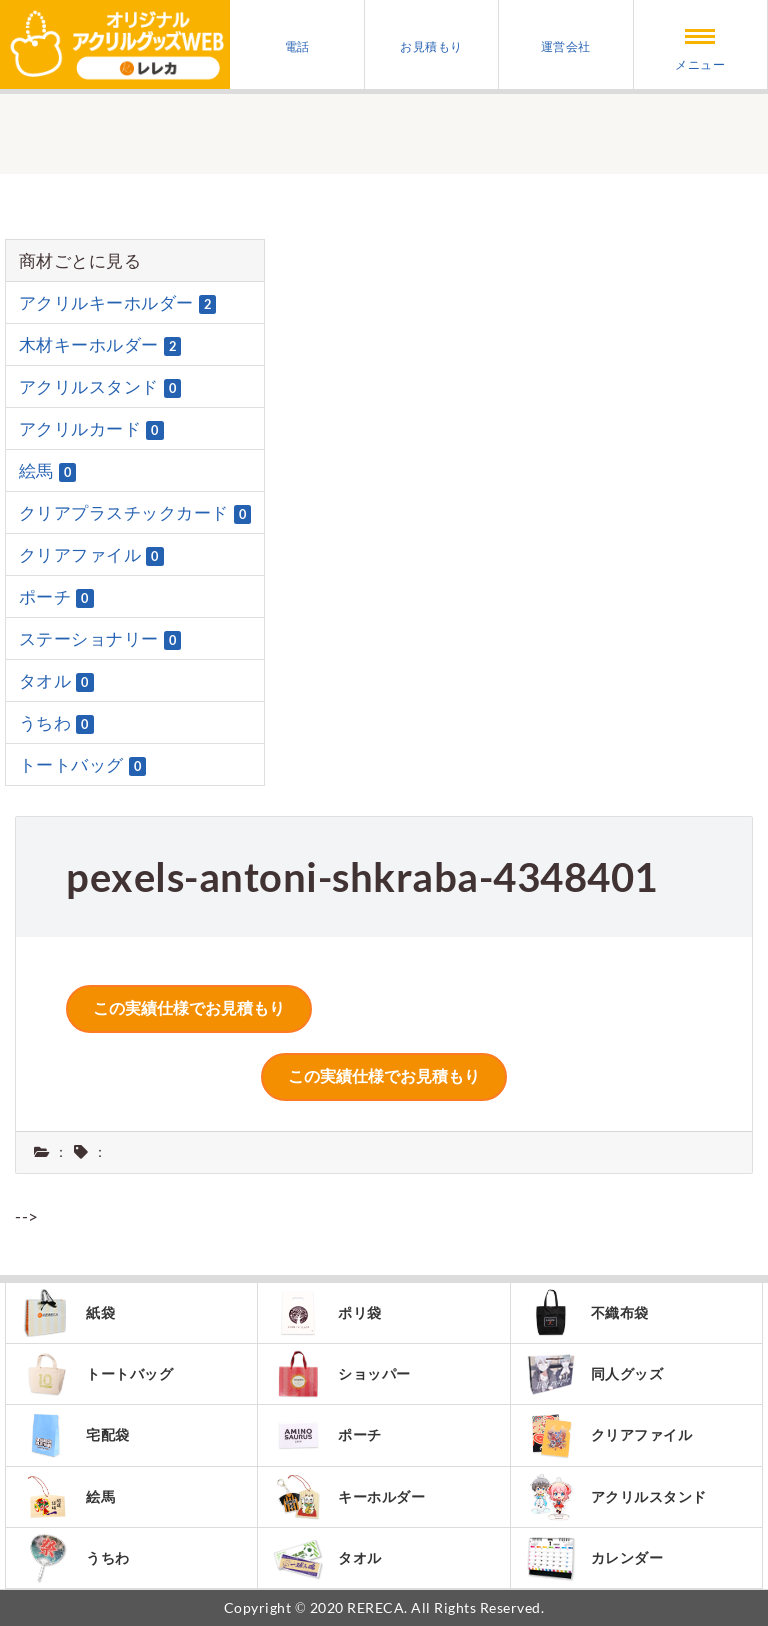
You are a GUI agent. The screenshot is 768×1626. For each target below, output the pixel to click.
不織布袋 (587, 1313)
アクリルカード (91, 429)
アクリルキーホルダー (118, 303)
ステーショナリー (100, 639)
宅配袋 (75, 1435)
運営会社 (566, 46)
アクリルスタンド (100, 387)
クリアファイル (91, 555)
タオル (56, 681)
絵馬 (48, 471)
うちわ (56, 723)
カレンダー (595, 1558)
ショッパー (342, 1374)
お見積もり (431, 46)
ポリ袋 (327, 1313)
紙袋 (68, 1313)
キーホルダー (349, 1497)
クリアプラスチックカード (135, 513)
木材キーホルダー (100, 345)
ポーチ (56, 597)
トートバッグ (83, 765)
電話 (297, 46)
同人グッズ (595, 1374)
